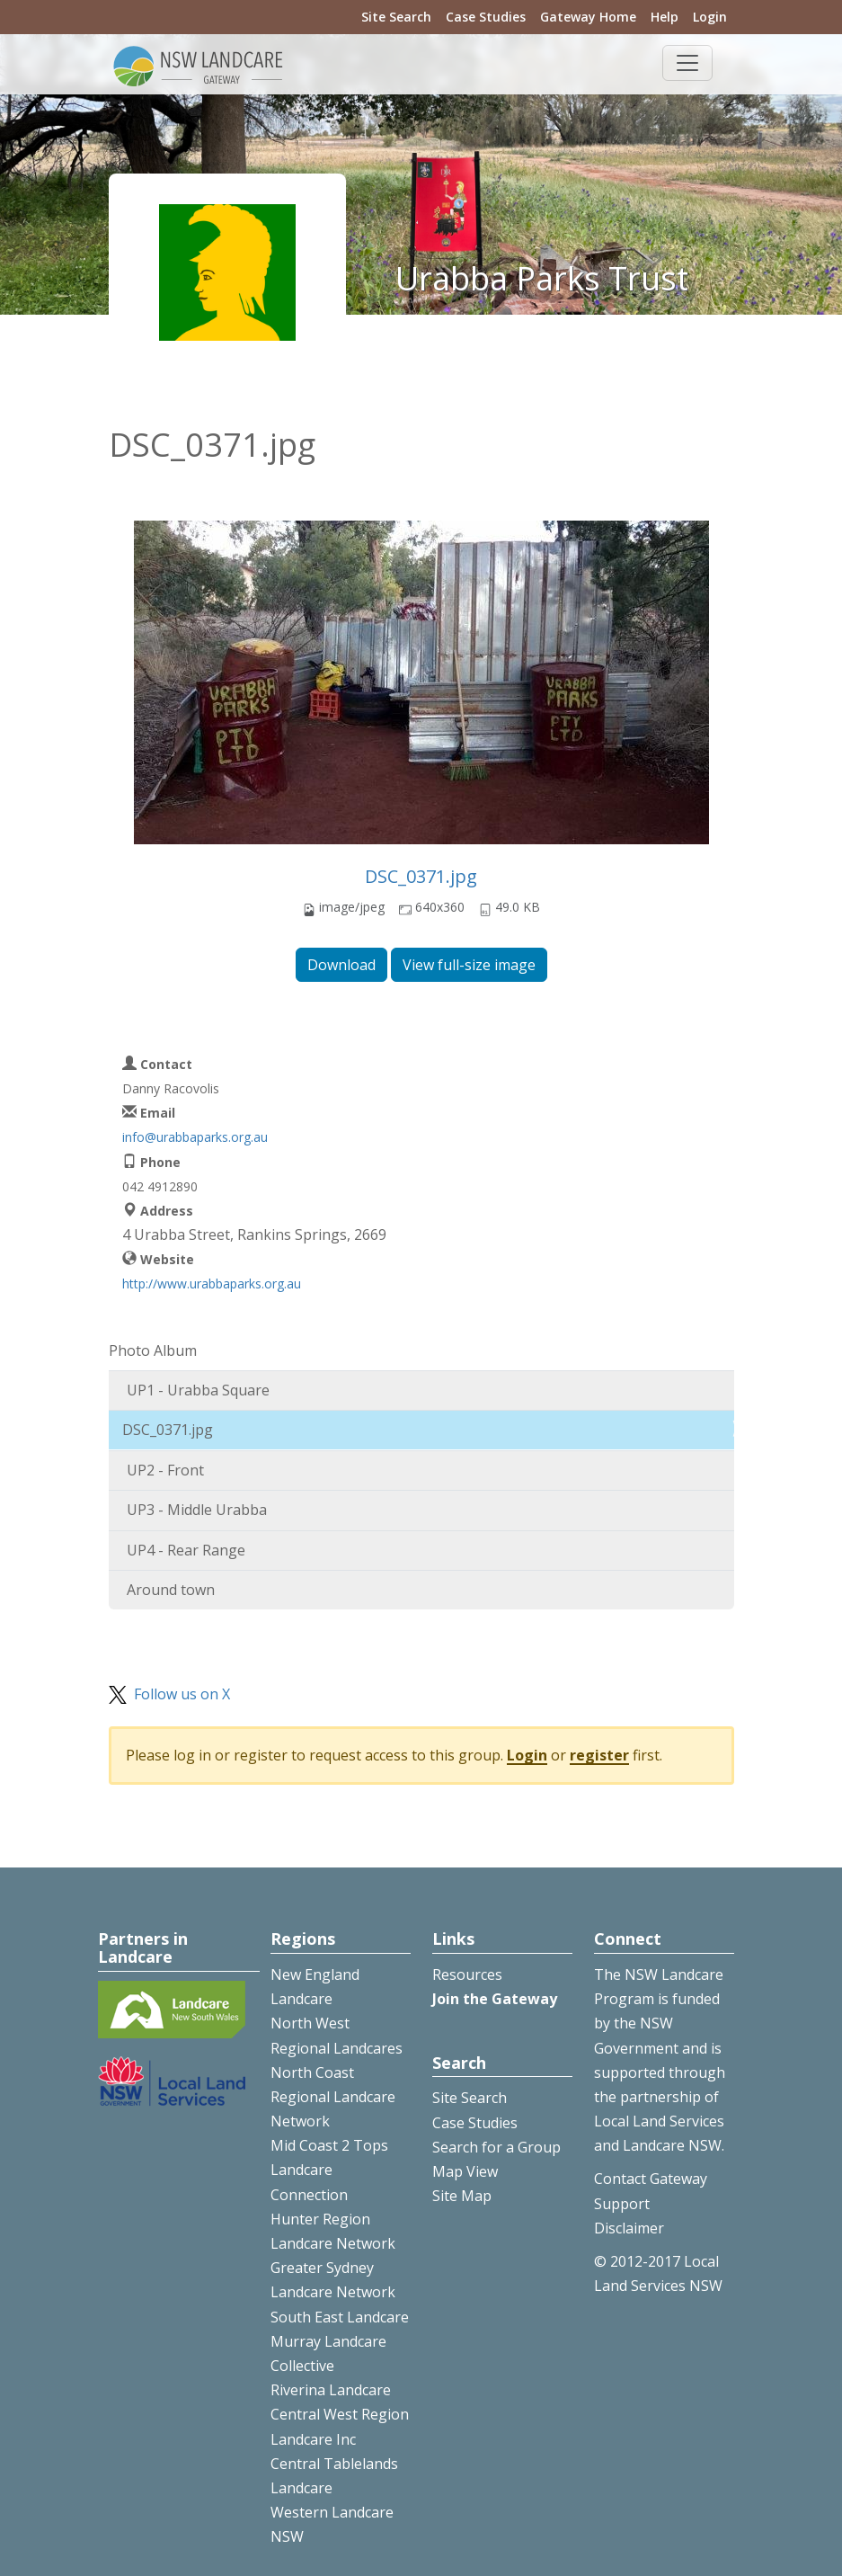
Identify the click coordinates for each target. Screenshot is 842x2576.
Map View (465, 2171)
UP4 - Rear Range (186, 1550)
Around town (171, 1590)
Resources (467, 1974)
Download (341, 965)
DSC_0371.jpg (421, 876)
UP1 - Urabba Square (198, 1390)
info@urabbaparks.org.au (195, 1136)
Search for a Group (496, 2147)
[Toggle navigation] (687, 63)
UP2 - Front (165, 1470)
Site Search (396, 16)
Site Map (462, 2196)
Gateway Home (588, 16)
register (599, 1755)
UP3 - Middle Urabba (197, 1510)
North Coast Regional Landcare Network (332, 2097)
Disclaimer (629, 2228)
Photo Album (153, 1350)
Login (710, 16)
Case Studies (486, 16)
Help (664, 16)
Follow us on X (182, 1694)
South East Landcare (339, 2317)
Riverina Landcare (330, 2390)
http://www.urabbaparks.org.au (211, 1283)
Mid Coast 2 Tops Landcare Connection (329, 2169)
